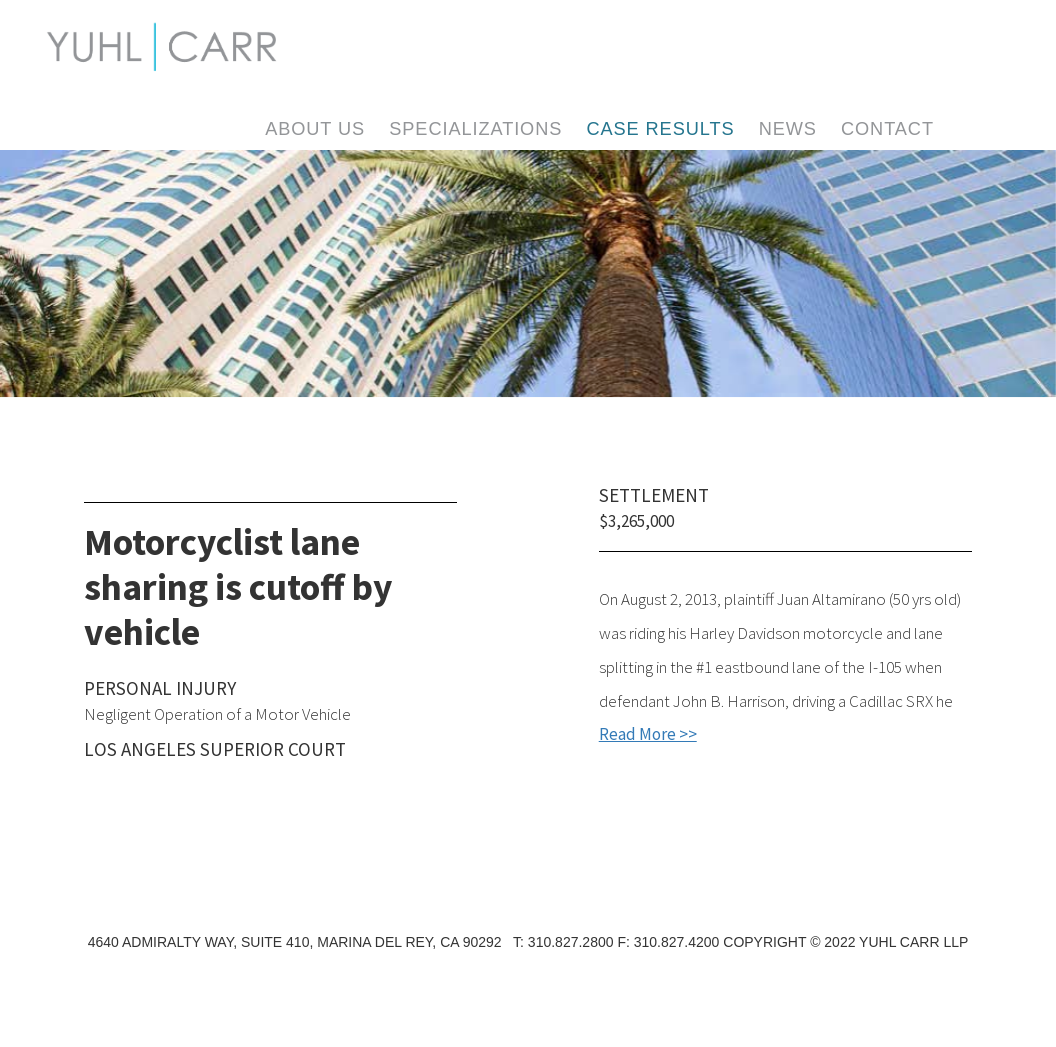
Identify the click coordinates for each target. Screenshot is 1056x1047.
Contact (887, 129)
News (788, 129)
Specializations (475, 129)
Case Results (660, 129)
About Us (315, 129)
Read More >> (648, 734)
